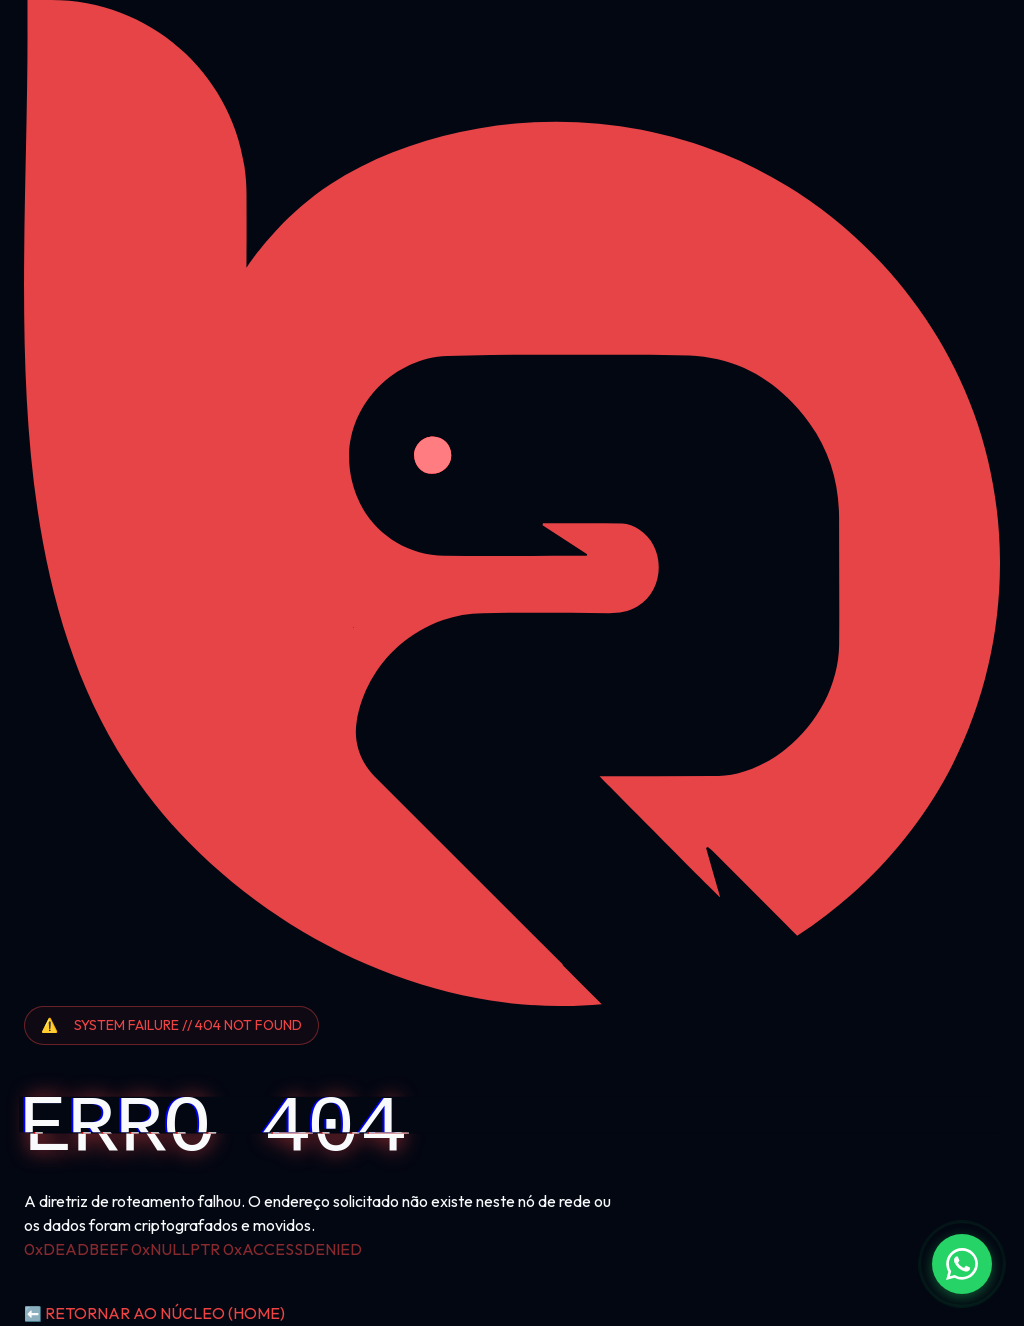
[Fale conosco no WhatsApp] (962, 1264)
